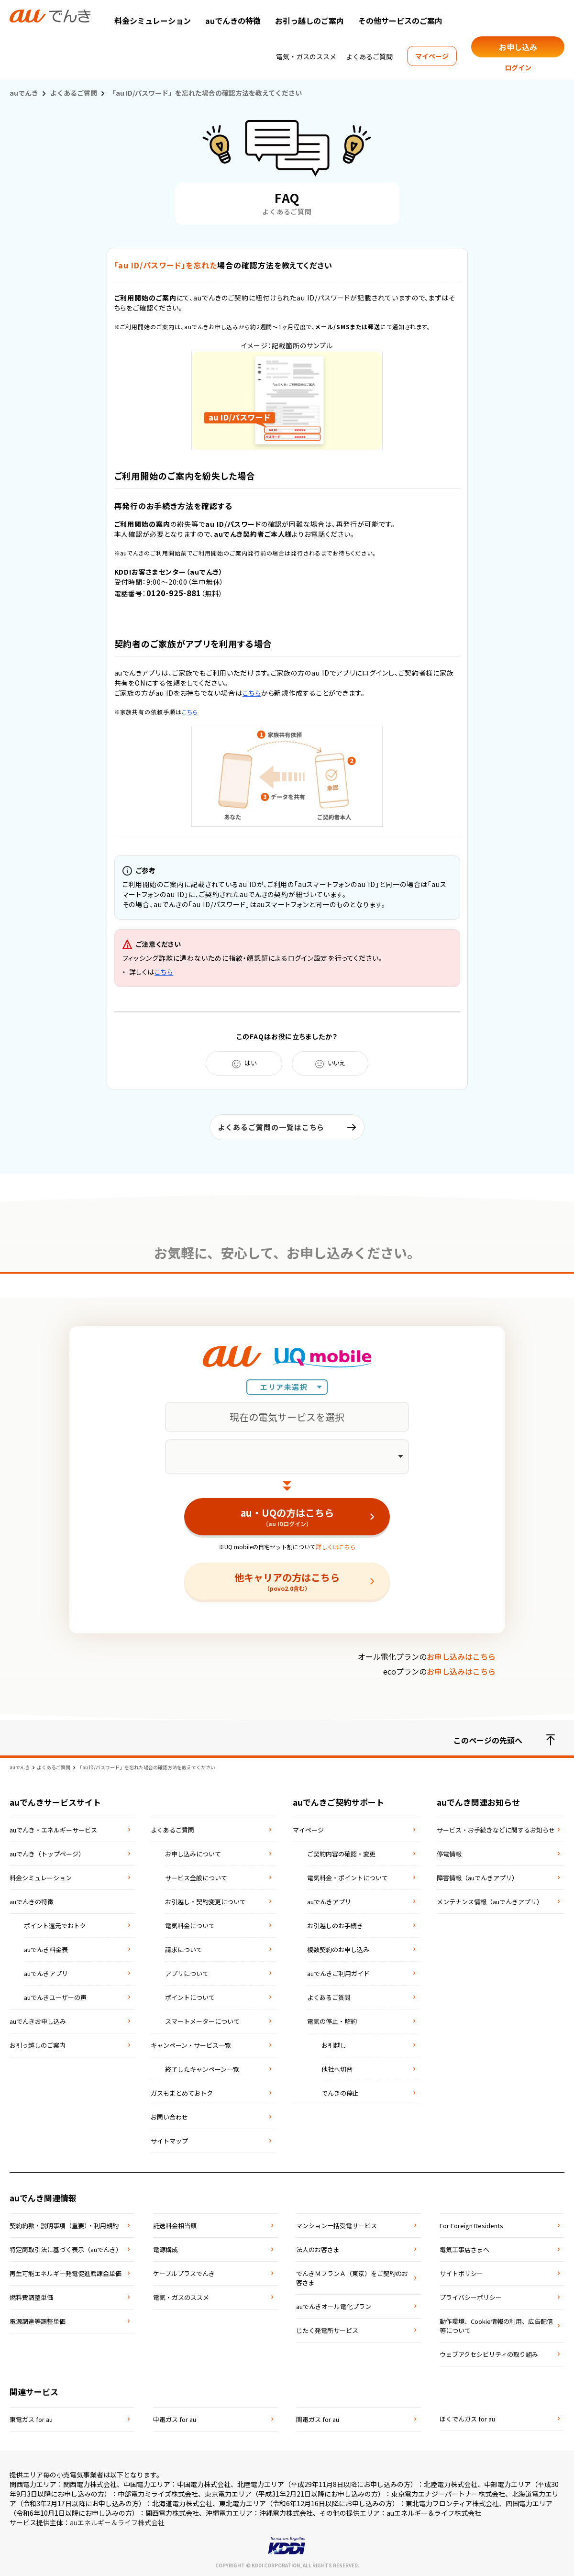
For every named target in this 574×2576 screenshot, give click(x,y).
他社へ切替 (337, 2069)
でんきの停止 (340, 2093)
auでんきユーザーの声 (55, 1997)
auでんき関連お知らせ (478, 1802)
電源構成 (165, 2249)
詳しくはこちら (336, 1547)
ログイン (518, 67)
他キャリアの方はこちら (287, 1581)
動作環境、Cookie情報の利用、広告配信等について (496, 2326)
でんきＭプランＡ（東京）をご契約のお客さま (352, 2278)
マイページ (432, 56)
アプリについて (187, 1973)
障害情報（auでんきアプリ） (477, 1877)
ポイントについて (190, 1997)
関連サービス (34, 2392)
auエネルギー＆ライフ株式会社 (117, 2522)
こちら (252, 693)
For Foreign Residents (471, 2225)
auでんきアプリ (46, 1973)
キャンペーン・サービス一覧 (191, 2045)
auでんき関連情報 (43, 2198)
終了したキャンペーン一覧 (202, 2069)
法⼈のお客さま (318, 2249)
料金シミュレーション (152, 20)
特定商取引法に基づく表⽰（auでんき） (66, 2249)
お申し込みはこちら (461, 1656)
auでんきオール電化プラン (333, 2306)
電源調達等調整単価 (38, 2321)
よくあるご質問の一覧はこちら (271, 1127)
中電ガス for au (174, 2419)
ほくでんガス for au (467, 2418)
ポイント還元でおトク (55, 1925)
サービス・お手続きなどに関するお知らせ (496, 1829)
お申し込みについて (193, 1853)
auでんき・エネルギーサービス (53, 1829)
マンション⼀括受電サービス (336, 2225)
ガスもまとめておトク (182, 2093)
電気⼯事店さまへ (464, 2249)
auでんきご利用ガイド (338, 1973)
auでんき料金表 (46, 1949)
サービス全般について (196, 1877)
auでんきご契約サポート (338, 1802)
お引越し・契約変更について (205, 1901)
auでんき (24, 93)
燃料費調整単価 (31, 2297)
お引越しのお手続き (335, 1925)
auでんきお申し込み (38, 2021)
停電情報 (449, 1853)
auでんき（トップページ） (47, 1853)
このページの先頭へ (504, 1740)
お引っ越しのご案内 (309, 20)
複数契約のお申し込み (338, 1949)
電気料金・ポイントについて (347, 1877)
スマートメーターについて (202, 2021)
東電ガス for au (31, 2419)
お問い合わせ (169, 2116)
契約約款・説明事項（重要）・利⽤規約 (64, 2225)
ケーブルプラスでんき (184, 2273)
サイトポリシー (461, 2273)
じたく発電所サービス (327, 2330)
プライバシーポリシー (471, 2297)
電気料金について (190, 1925)
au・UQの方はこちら (287, 1517)
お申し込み (518, 47)
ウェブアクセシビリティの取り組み (489, 2354)
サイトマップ (169, 2140)
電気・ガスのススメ (306, 56)
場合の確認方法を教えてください (223, 265)
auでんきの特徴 (233, 20)
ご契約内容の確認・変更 (341, 1853)
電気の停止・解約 (332, 2021)
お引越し (333, 2045)
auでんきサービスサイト (55, 1802)
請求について (183, 1949)
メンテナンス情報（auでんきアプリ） (490, 1901)
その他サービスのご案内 (400, 20)
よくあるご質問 (369, 56)
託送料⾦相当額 (175, 2225)
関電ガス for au (317, 2419)
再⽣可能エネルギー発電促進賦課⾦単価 (65, 2273)
